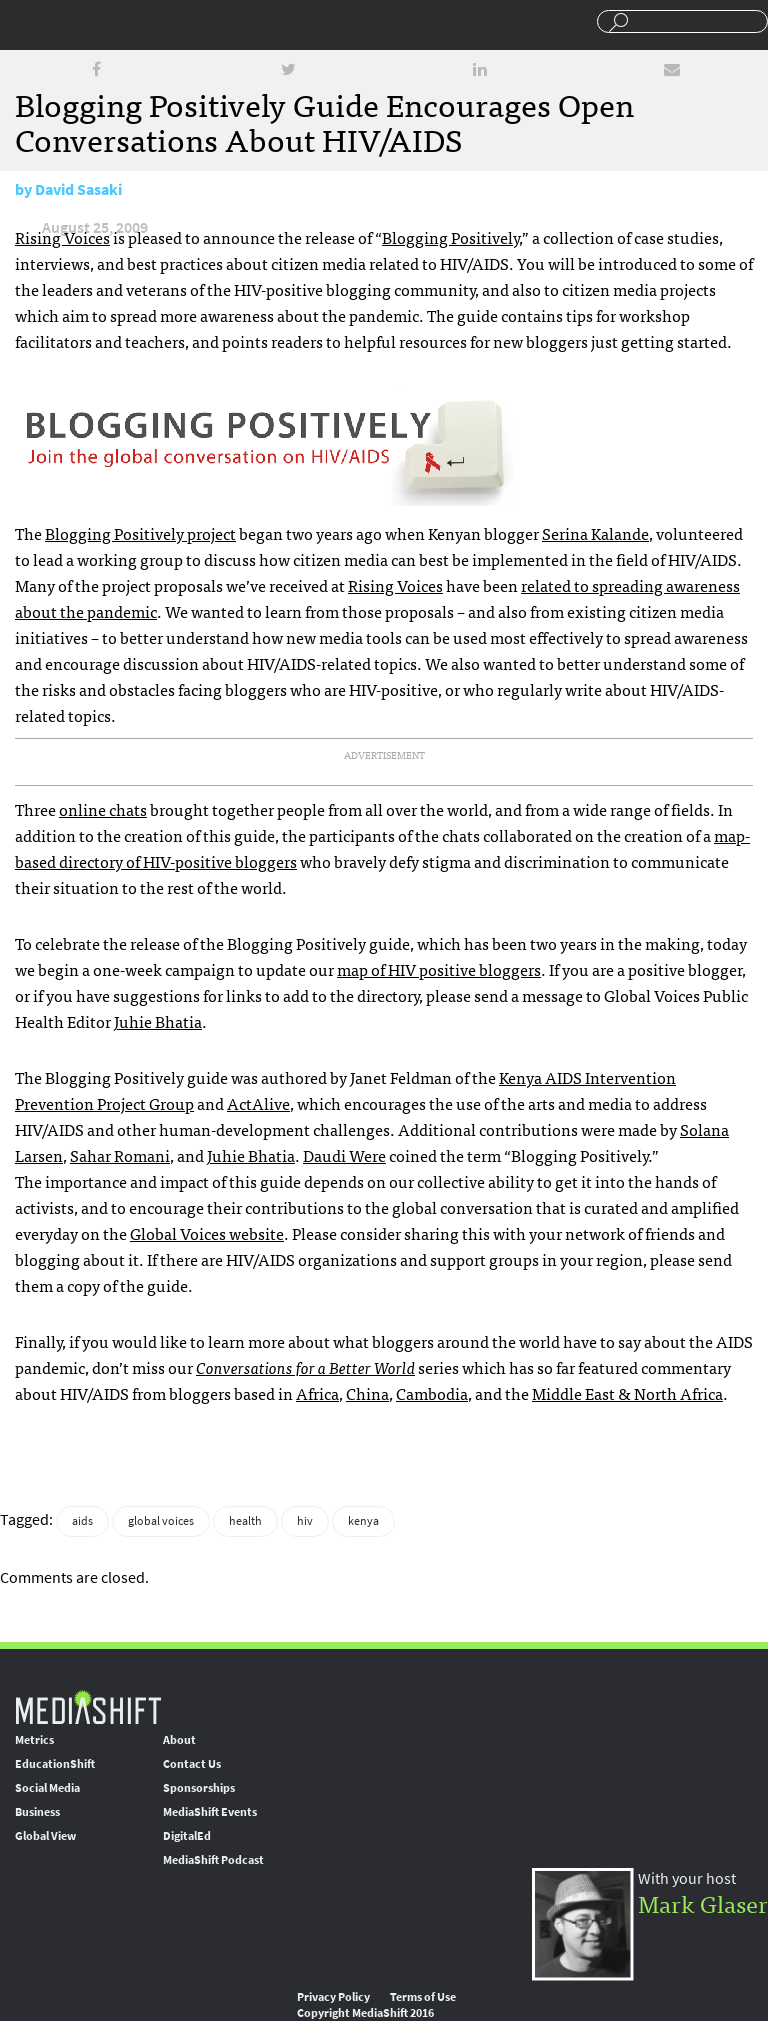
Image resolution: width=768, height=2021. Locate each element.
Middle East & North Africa (627, 1393)
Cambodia (432, 1393)
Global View (45, 1836)
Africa (317, 1393)
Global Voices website (207, 1233)
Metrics (34, 1740)
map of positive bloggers (439, 969)
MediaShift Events (210, 1812)
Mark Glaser (703, 1902)
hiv (305, 1521)
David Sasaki (78, 189)
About (179, 1740)
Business (37, 1812)
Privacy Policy (333, 1997)
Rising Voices (62, 237)
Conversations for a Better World (305, 1367)
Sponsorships (199, 1788)
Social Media (47, 1788)
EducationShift (55, 1764)
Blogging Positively (450, 237)
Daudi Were (344, 1155)
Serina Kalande (595, 533)
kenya (363, 1521)
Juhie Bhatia (158, 1021)
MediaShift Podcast (213, 1860)
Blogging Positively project (140, 533)
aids (82, 1521)
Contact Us (192, 1764)
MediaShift (88, 1706)
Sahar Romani (120, 1155)
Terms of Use (423, 1997)
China (367, 1393)
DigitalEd (187, 1836)
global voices (161, 1521)
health (245, 1521)
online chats (103, 809)
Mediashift (154, 25)
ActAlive (258, 1103)
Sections (23, 23)
